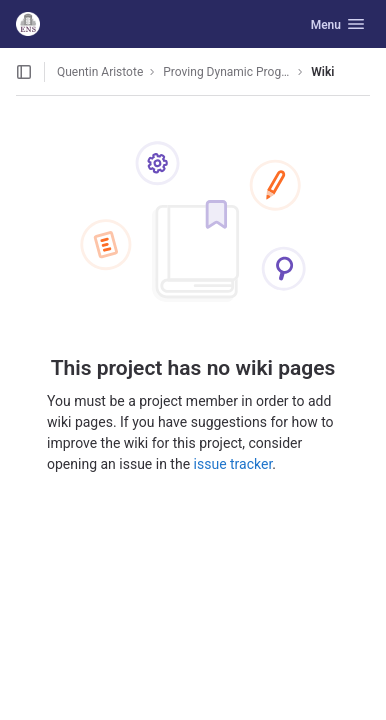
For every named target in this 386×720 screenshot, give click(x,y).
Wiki (322, 72)
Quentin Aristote (100, 72)
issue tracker (233, 464)
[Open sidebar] (24, 72)
